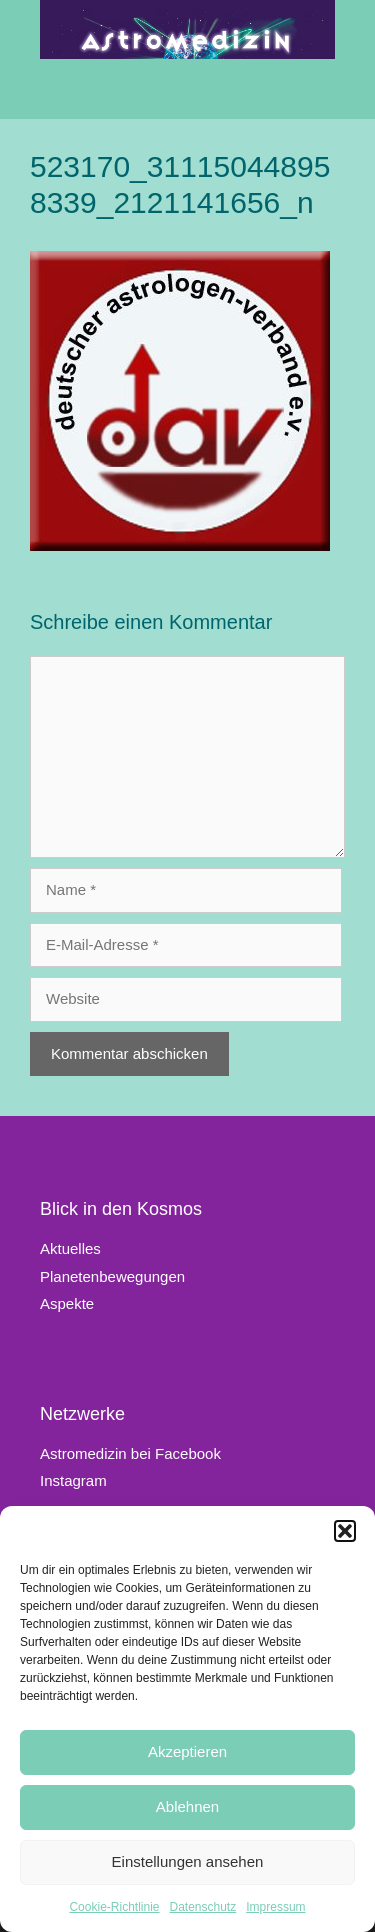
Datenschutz (203, 1907)
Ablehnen (187, 1806)
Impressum (275, 1907)
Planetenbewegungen (112, 1276)
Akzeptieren (187, 1751)
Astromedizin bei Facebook (130, 1453)
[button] (345, 1531)
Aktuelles (70, 1248)
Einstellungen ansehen (188, 1861)
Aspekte (67, 1303)
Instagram (73, 1480)
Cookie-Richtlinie (114, 1907)
